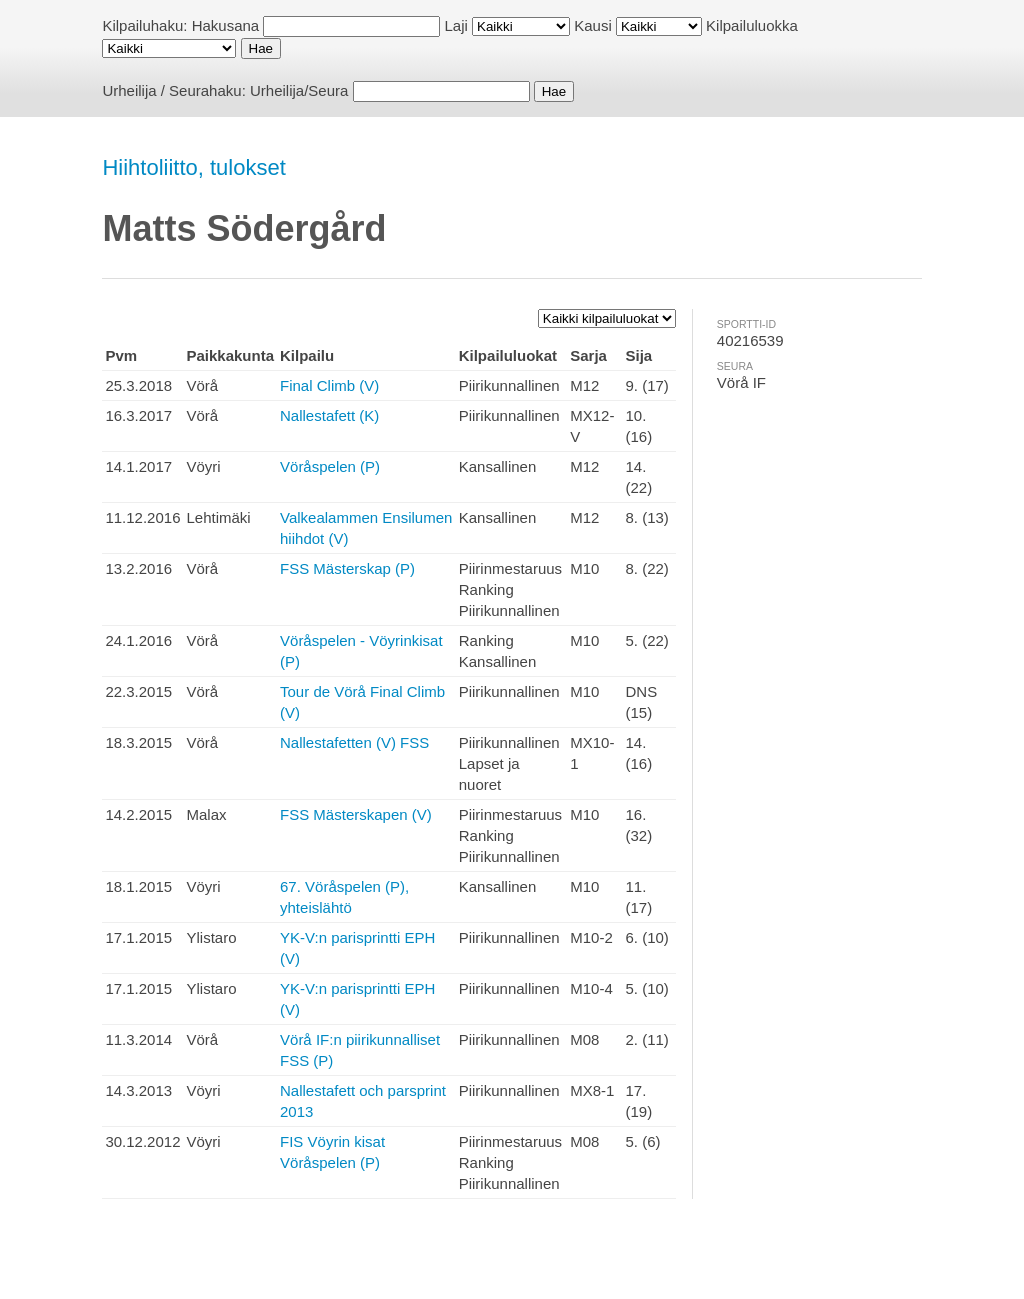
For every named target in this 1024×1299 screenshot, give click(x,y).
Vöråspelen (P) (330, 466)
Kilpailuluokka (752, 25)
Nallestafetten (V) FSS (354, 742)
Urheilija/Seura (299, 90)
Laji (456, 25)
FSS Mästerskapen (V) (356, 814)
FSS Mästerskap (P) (347, 568)
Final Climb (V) (329, 385)
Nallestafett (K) (329, 415)
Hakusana (226, 25)
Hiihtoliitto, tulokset (193, 167)
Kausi (593, 25)
